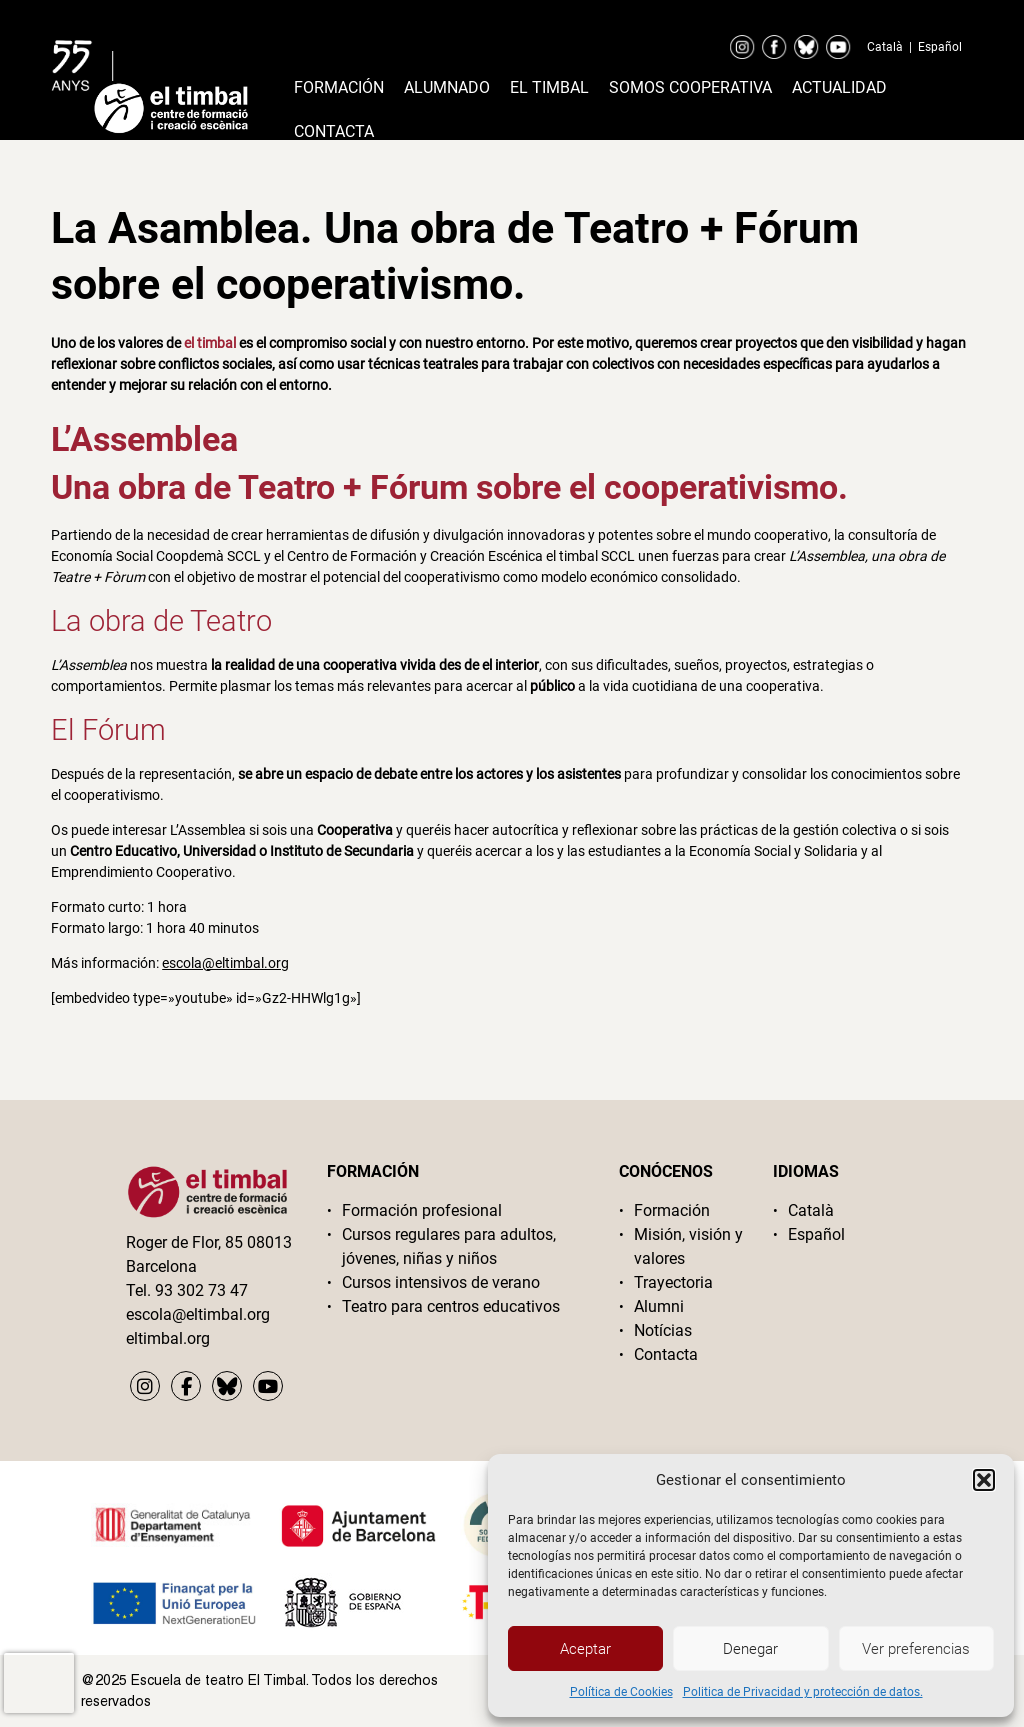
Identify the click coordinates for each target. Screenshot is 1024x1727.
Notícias (663, 1330)
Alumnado (447, 87)
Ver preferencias (916, 1649)
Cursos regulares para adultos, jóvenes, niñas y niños (449, 1246)
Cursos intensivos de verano (441, 1282)
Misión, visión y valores (688, 1246)
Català (885, 47)
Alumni (659, 1306)
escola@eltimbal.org (225, 963)
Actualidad (839, 87)
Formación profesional (422, 1210)
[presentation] (39, 1683)
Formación (339, 87)
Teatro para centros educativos (451, 1306)
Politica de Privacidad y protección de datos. (803, 1692)
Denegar (750, 1649)
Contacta (334, 131)
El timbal (549, 87)
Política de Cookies (621, 1692)
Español (940, 47)
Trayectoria (673, 1282)
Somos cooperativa (690, 87)
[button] (984, 1480)
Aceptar (585, 1649)
